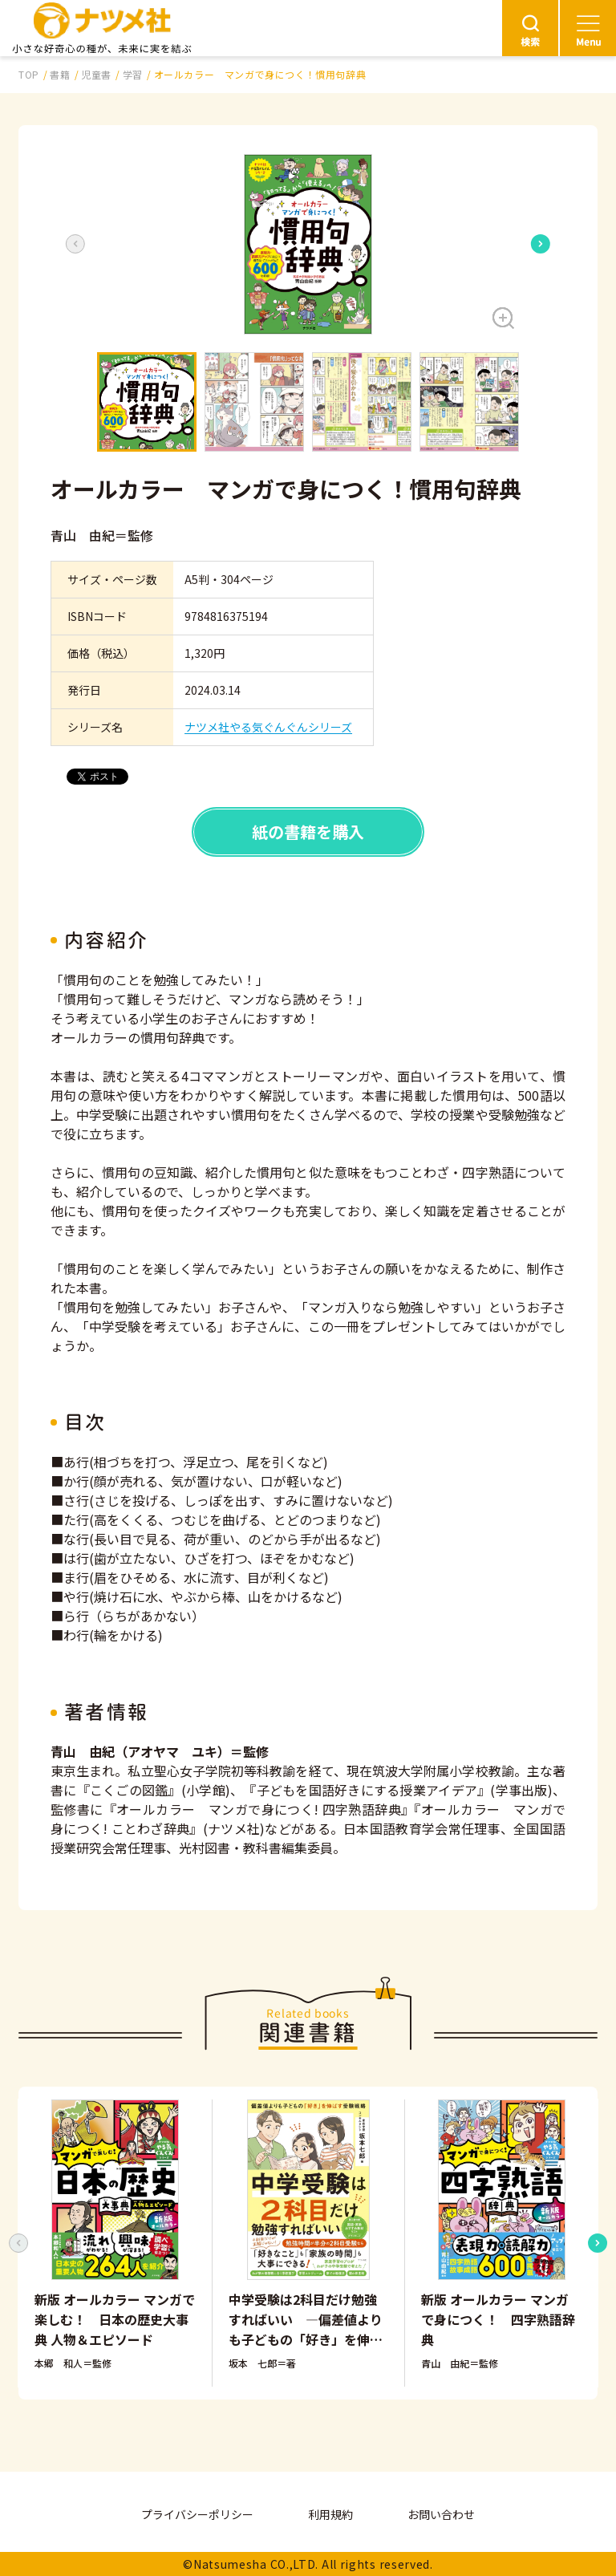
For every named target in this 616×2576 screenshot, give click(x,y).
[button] (308, 244)
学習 (133, 74)
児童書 (96, 74)
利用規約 (330, 2514)
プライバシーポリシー (197, 2514)
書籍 (60, 74)
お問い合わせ (441, 2514)
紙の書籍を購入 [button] (308, 831)
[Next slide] (540, 244)
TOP (28, 74)
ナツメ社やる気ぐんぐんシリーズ (268, 727)
